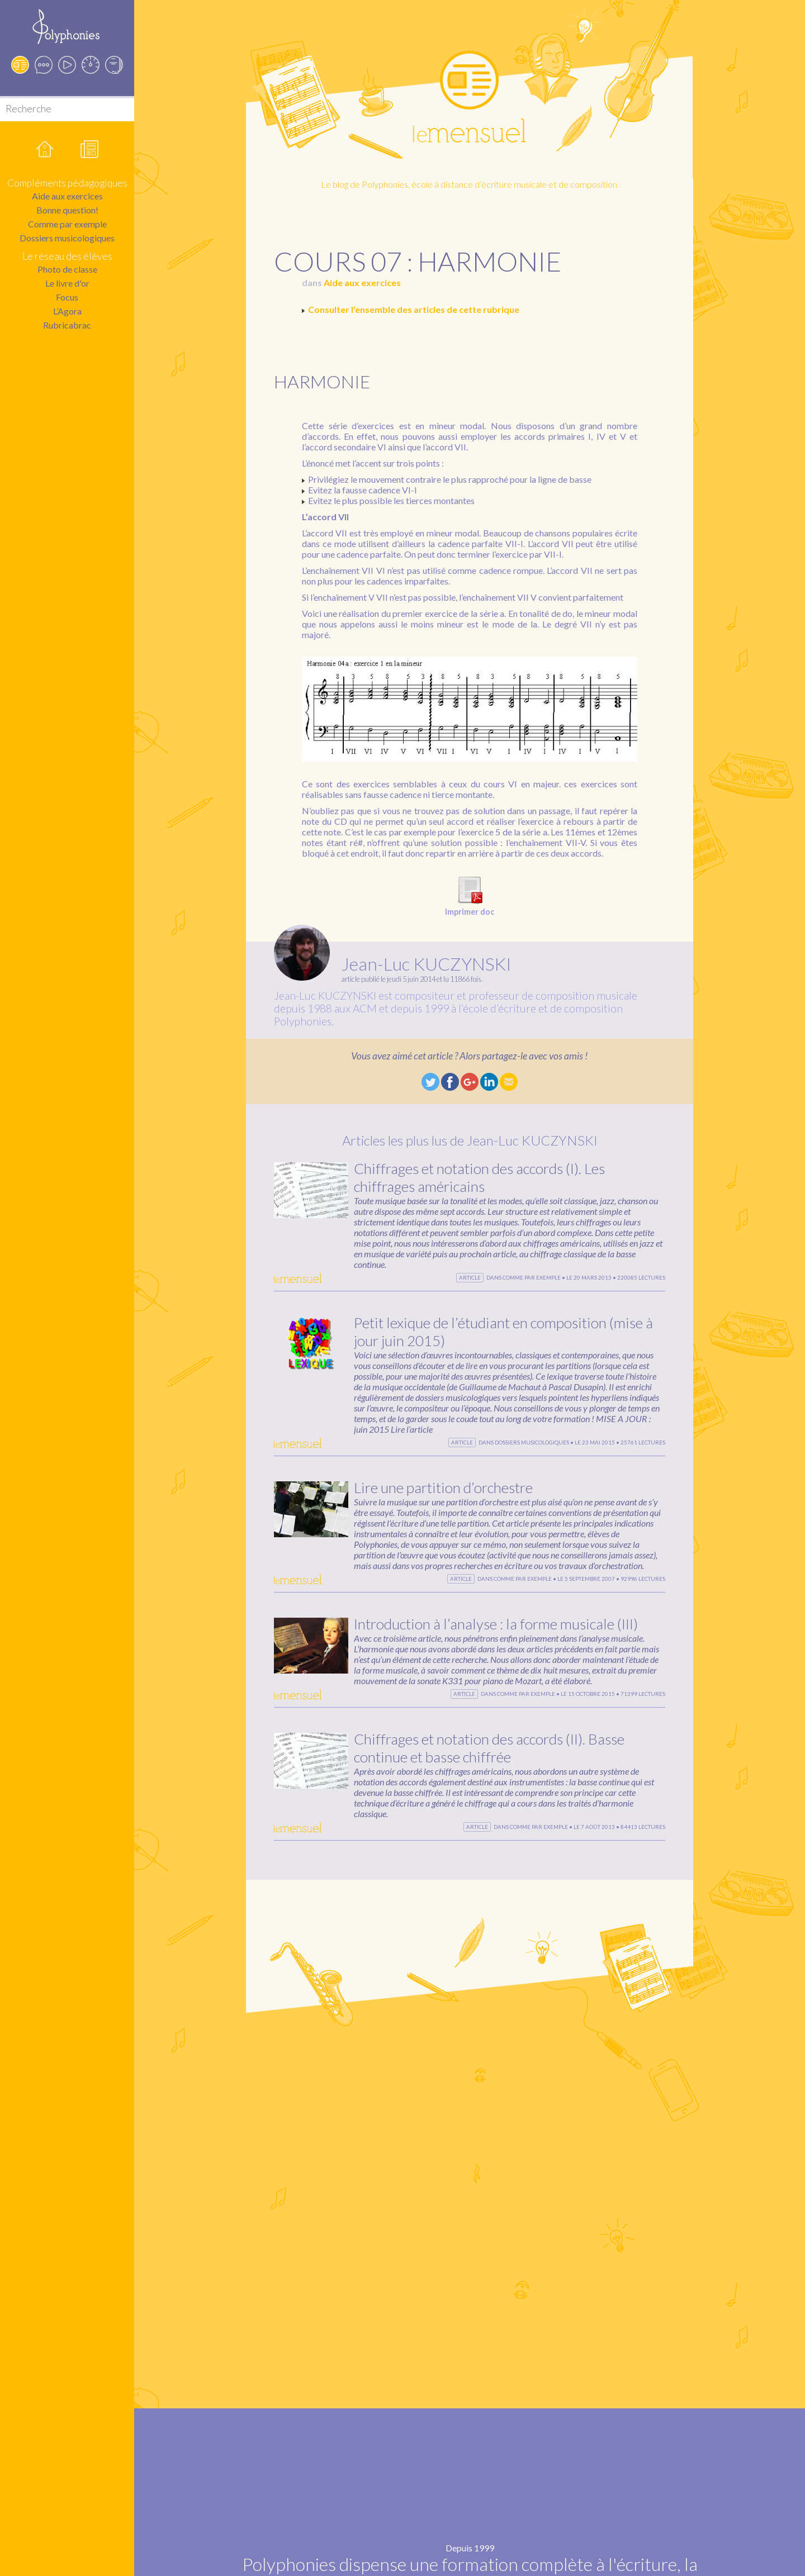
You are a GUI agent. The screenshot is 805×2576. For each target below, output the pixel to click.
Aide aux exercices (67, 196)
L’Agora (67, 311)
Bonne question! (67, 210)
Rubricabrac (67, 325)
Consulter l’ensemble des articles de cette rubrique (413, 309)
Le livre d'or (67, 283)
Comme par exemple (67, 223)
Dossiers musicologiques (67, 237)
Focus (67, 297)
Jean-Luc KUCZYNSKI (426, 964)
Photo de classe (67, 269)
